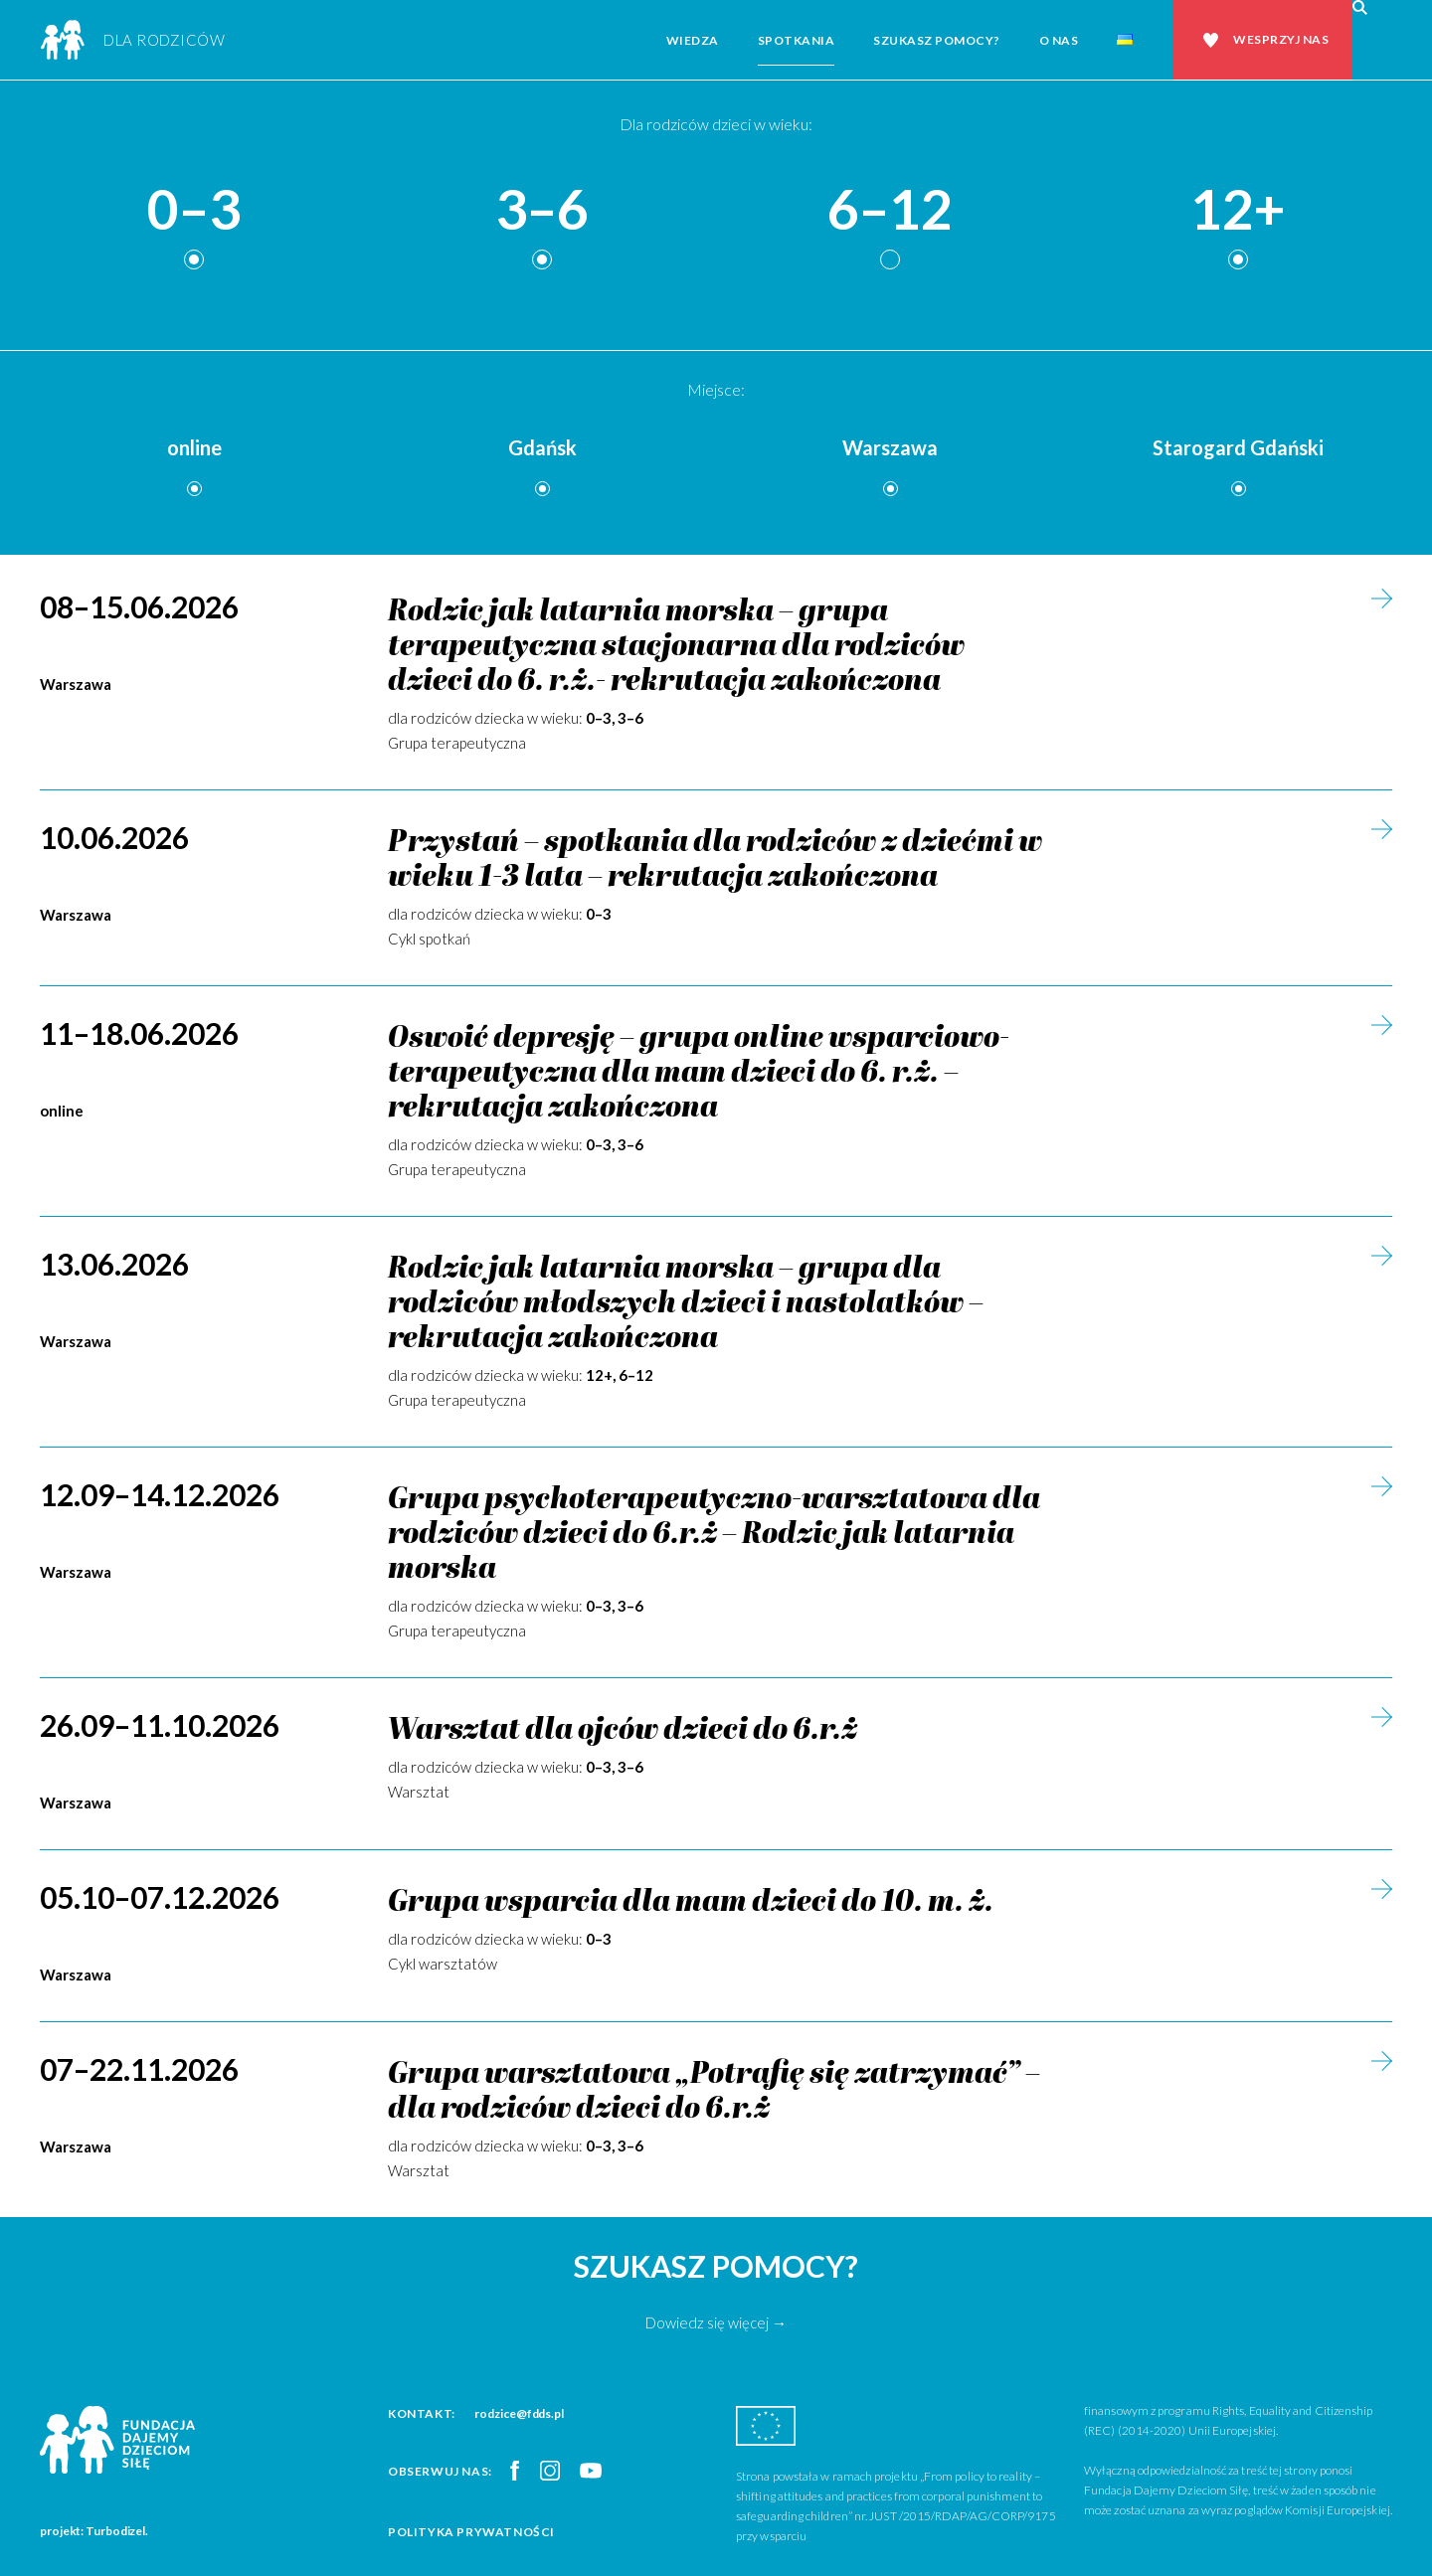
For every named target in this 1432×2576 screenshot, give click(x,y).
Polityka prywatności (471, 2531)
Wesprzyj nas (1281, 39)
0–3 (194, 210)
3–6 (542, 210)
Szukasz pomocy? (936, 40)
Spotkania (796, 40)
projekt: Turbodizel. (94, 2530)
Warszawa (890, 447)
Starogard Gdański (1238, 447)
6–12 (890, 210)
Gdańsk (542, 447)
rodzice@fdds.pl (519, 2413)
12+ (1238, 210)
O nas (1059, 40)
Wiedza (692, 40)
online (194, 447)
